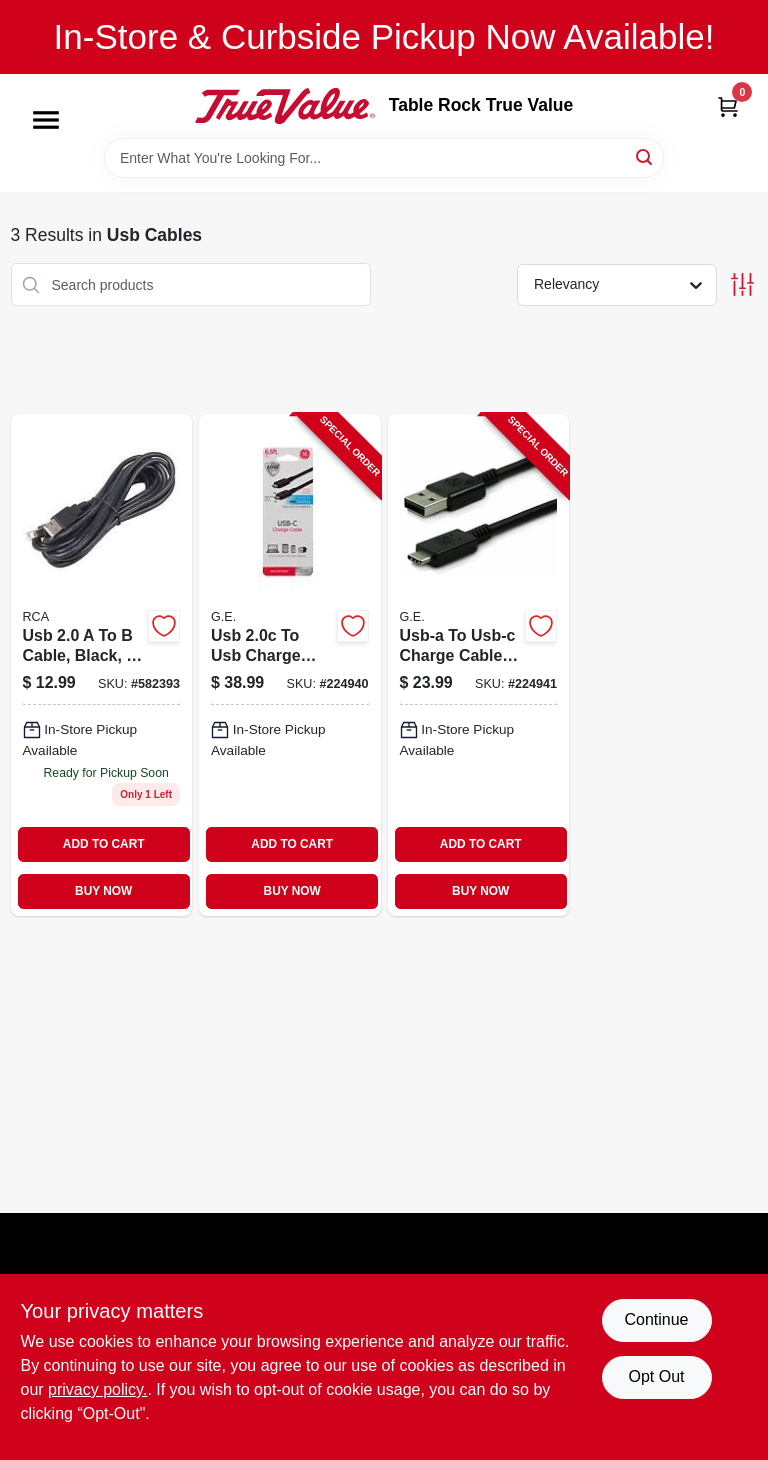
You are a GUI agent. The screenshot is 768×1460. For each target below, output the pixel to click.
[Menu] (46, 120)
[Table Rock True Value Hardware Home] (285, 106)
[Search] (645, 156)
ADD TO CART (104, 844)
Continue (656, 1319)
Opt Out (656, 1376)
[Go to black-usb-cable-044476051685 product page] (102, 664)
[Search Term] (384, 158)
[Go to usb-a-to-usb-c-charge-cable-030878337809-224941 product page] (479, 664)
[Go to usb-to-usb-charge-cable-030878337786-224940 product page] (290, 664)
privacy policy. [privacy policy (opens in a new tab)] (97, 1389)
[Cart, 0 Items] (728, 106)
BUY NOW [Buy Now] (103, 891)
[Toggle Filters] (742, 284)
